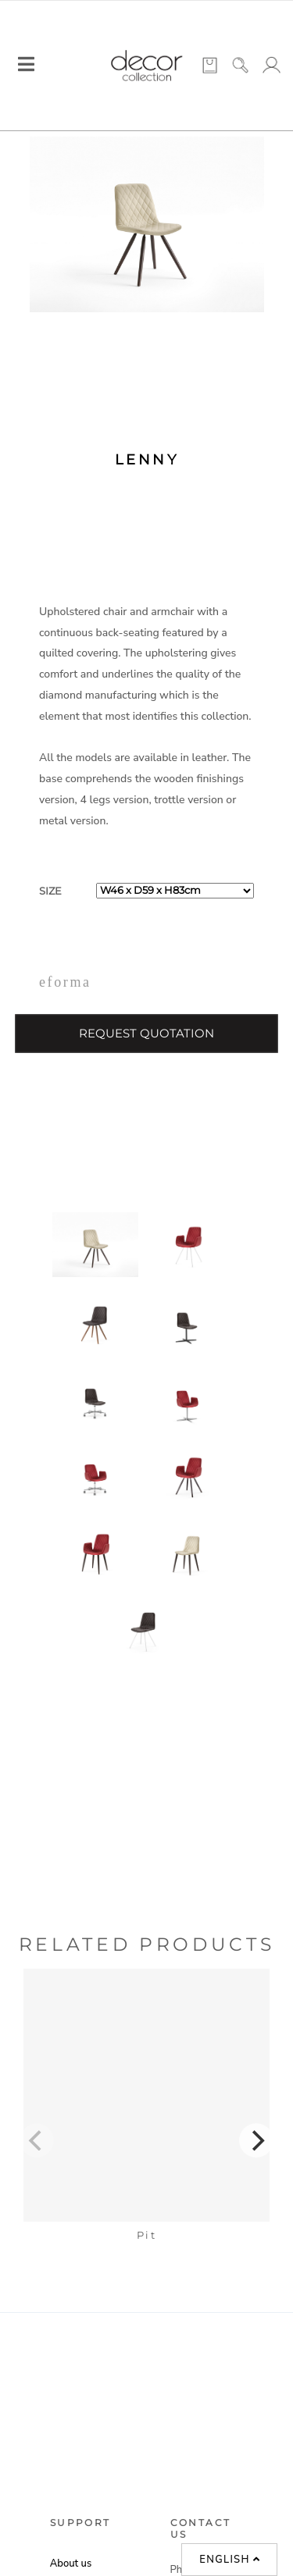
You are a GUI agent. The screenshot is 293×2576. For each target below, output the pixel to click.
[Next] (256, 2140)
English (229, 2560)
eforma (65, 982)
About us (70, 2563)
